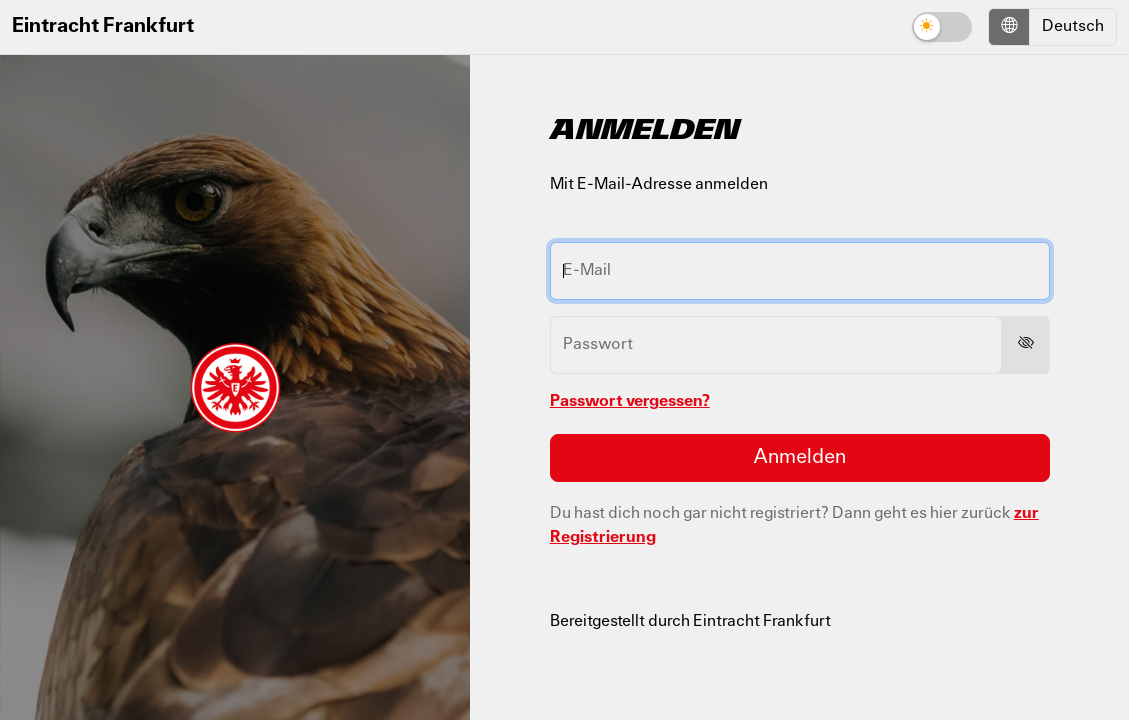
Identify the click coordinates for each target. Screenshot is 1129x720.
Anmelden (799, 458)
